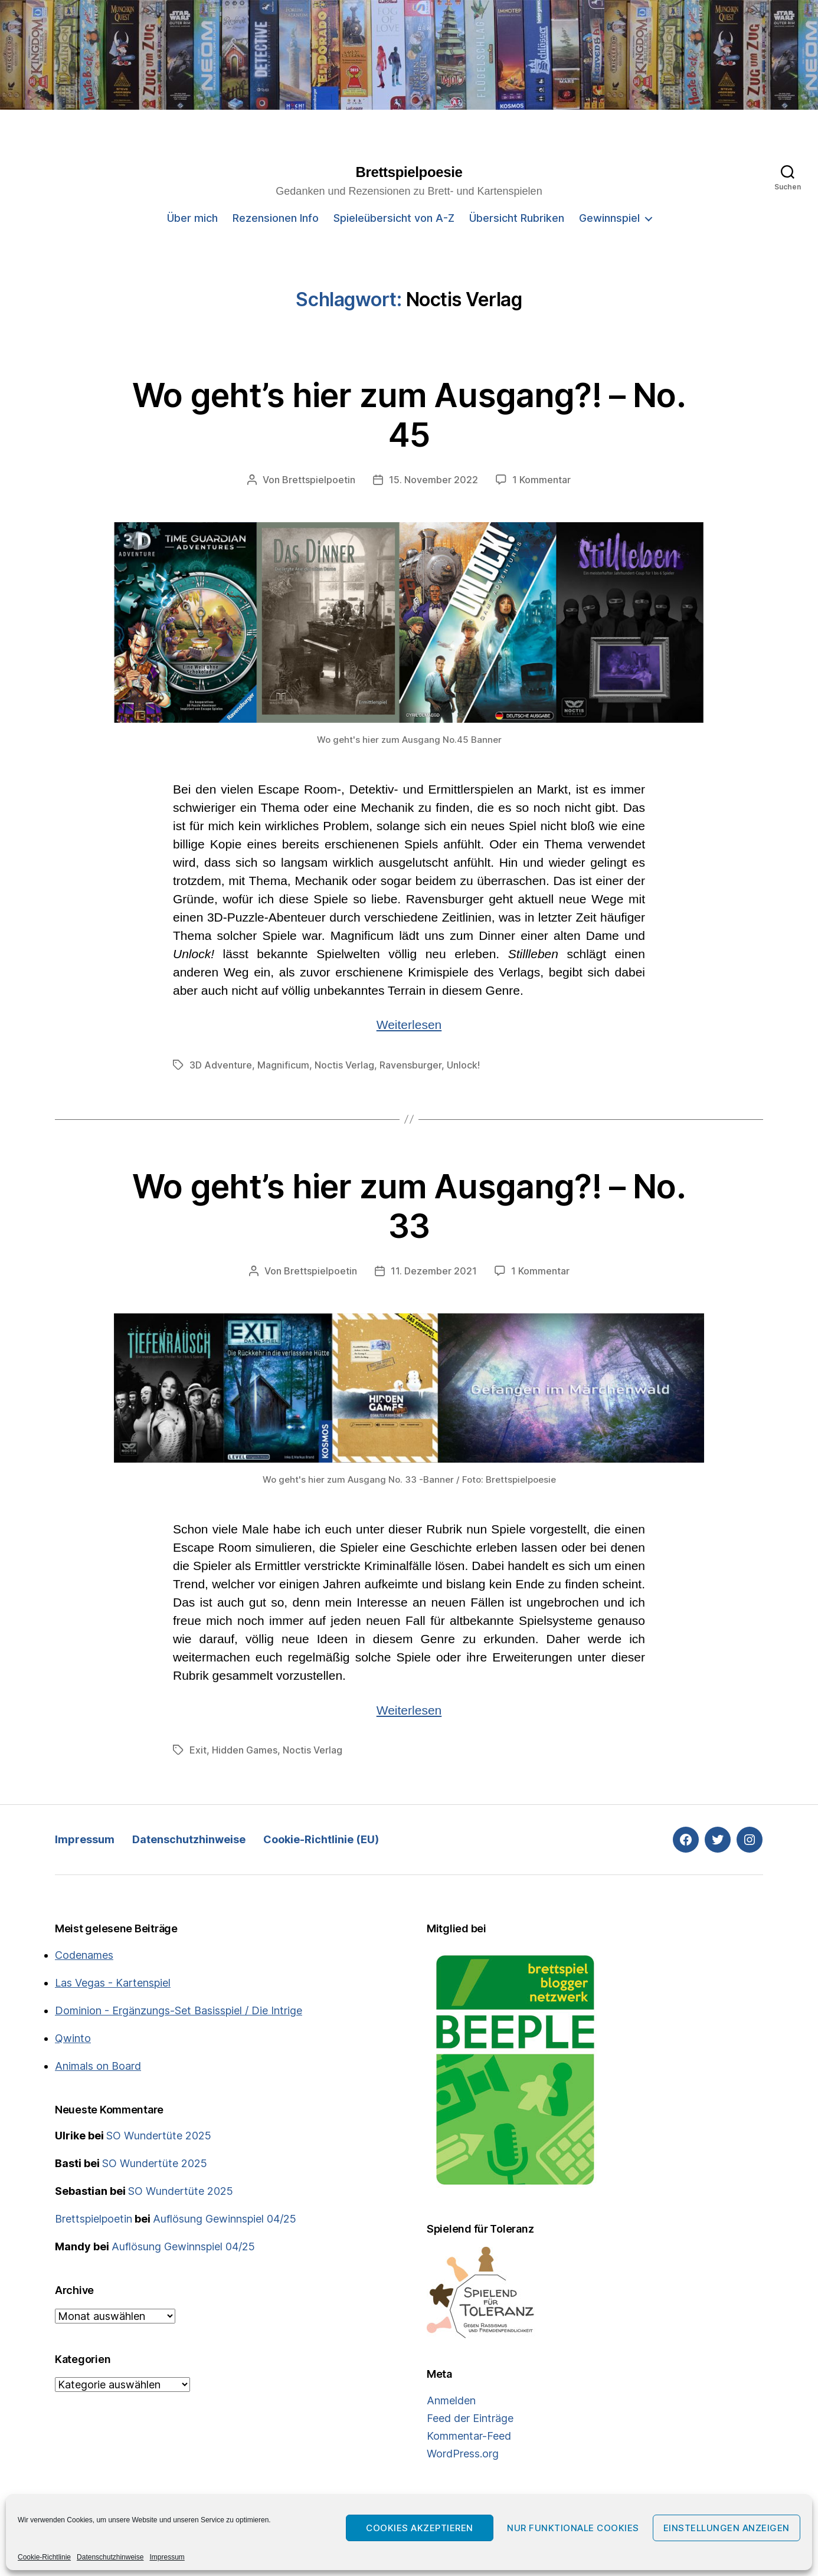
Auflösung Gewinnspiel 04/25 (224, 2219)
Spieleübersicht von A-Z (393, 218)
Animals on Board (98, 2066)
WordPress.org (463, 2453)
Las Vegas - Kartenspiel (113, 1983)
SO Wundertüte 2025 (158, 2135)
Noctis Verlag (344, 1065)
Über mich (192, 218)
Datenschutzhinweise (110, 2557)
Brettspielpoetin (318, 480)
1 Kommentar (541, 480)
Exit (198, 1750)
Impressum (166, 2557)
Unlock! (463, 1065)
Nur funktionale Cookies (573, 2528)
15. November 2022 (433, 480)
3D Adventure (220, 1065)
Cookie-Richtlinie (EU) (321, 1839)
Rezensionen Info (276, 218)
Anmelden (451, 2400)
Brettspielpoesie (409, 172)
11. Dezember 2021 (434, 1271)
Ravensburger (410, 1065)
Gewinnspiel (609, 218)
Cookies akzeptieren (419, 2528)
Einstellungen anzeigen (726, 2528)
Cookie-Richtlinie (44, 2557)
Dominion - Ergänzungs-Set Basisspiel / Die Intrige (178, 2010)
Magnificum (283, 1065)
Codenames (84, 1955)
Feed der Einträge (470, 2418)
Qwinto (73, 2038)
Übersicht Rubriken (516, 218)
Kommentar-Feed (469, 2436)
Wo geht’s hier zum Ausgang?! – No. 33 (408, 1206)
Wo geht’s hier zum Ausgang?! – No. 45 (408, 415)
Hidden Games (244, 1750)
